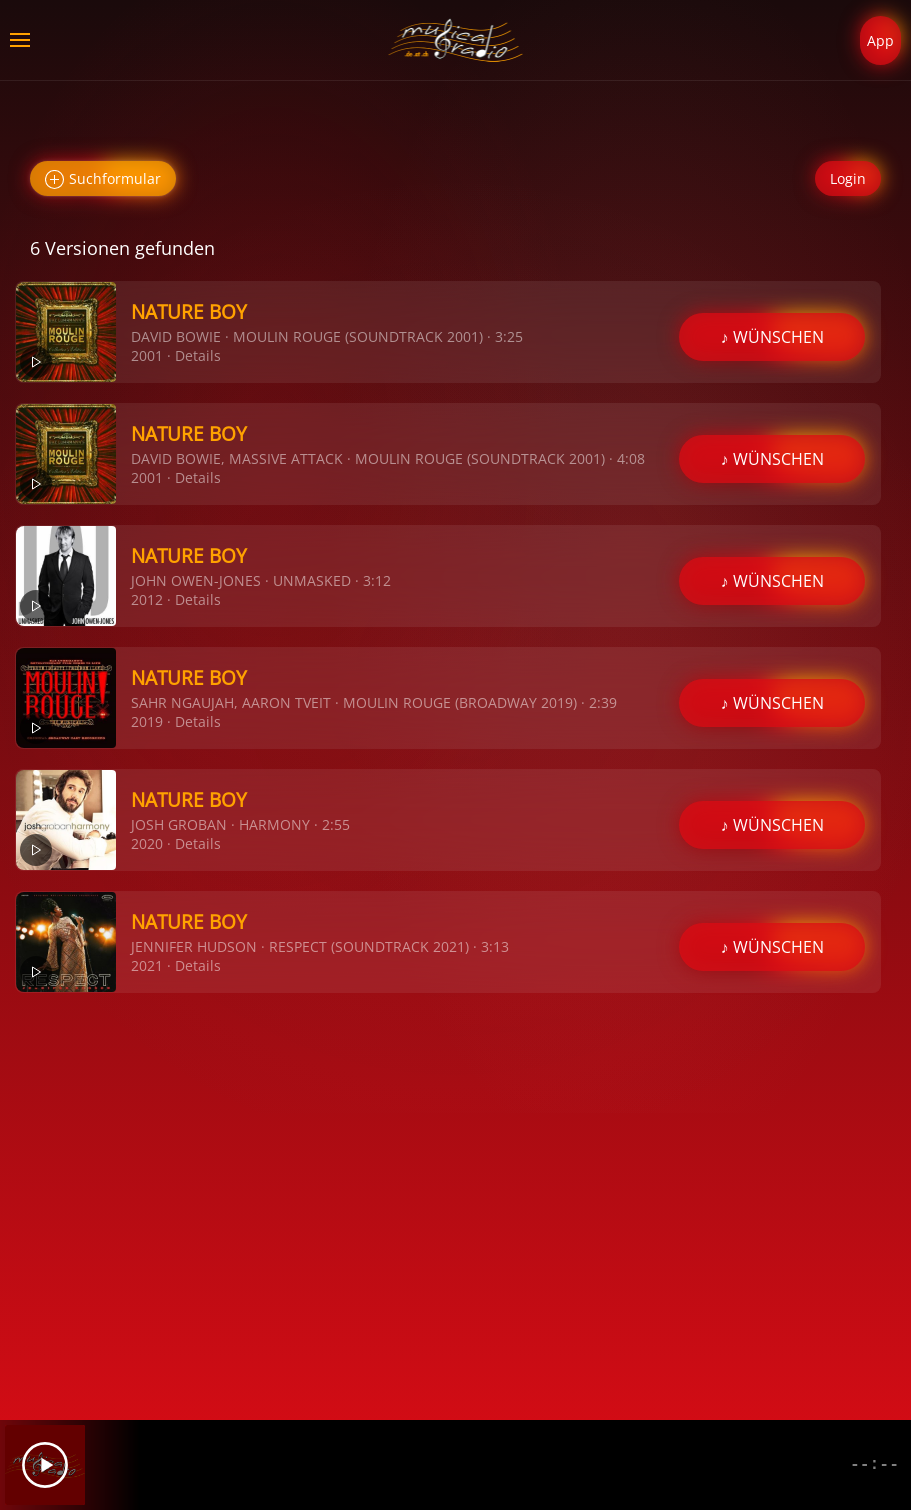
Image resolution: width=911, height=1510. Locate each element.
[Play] (45, 1465)
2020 (147, 843)
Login (848, 178)
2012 (147, 599)
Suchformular (103, 179)
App (880, 40)
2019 (147, 721)
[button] (20, 40)
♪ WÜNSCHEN (772, 337)
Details (198, 355)
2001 (147, 355)
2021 (147, 965)
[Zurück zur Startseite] (455, 40)
